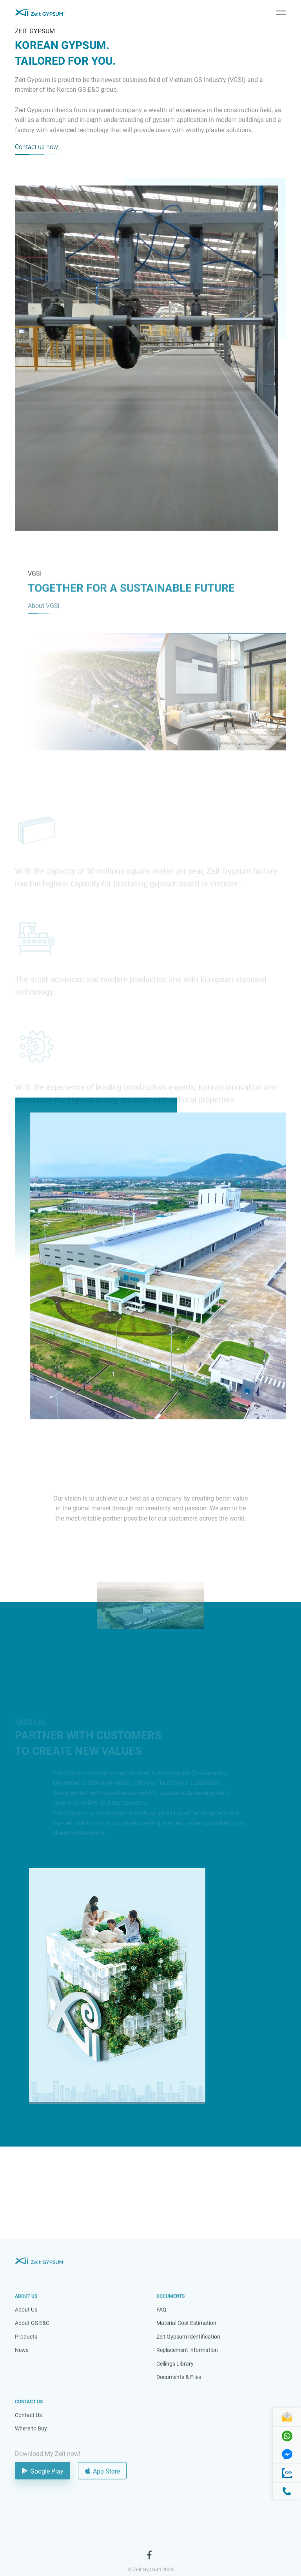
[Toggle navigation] (281, 13)
